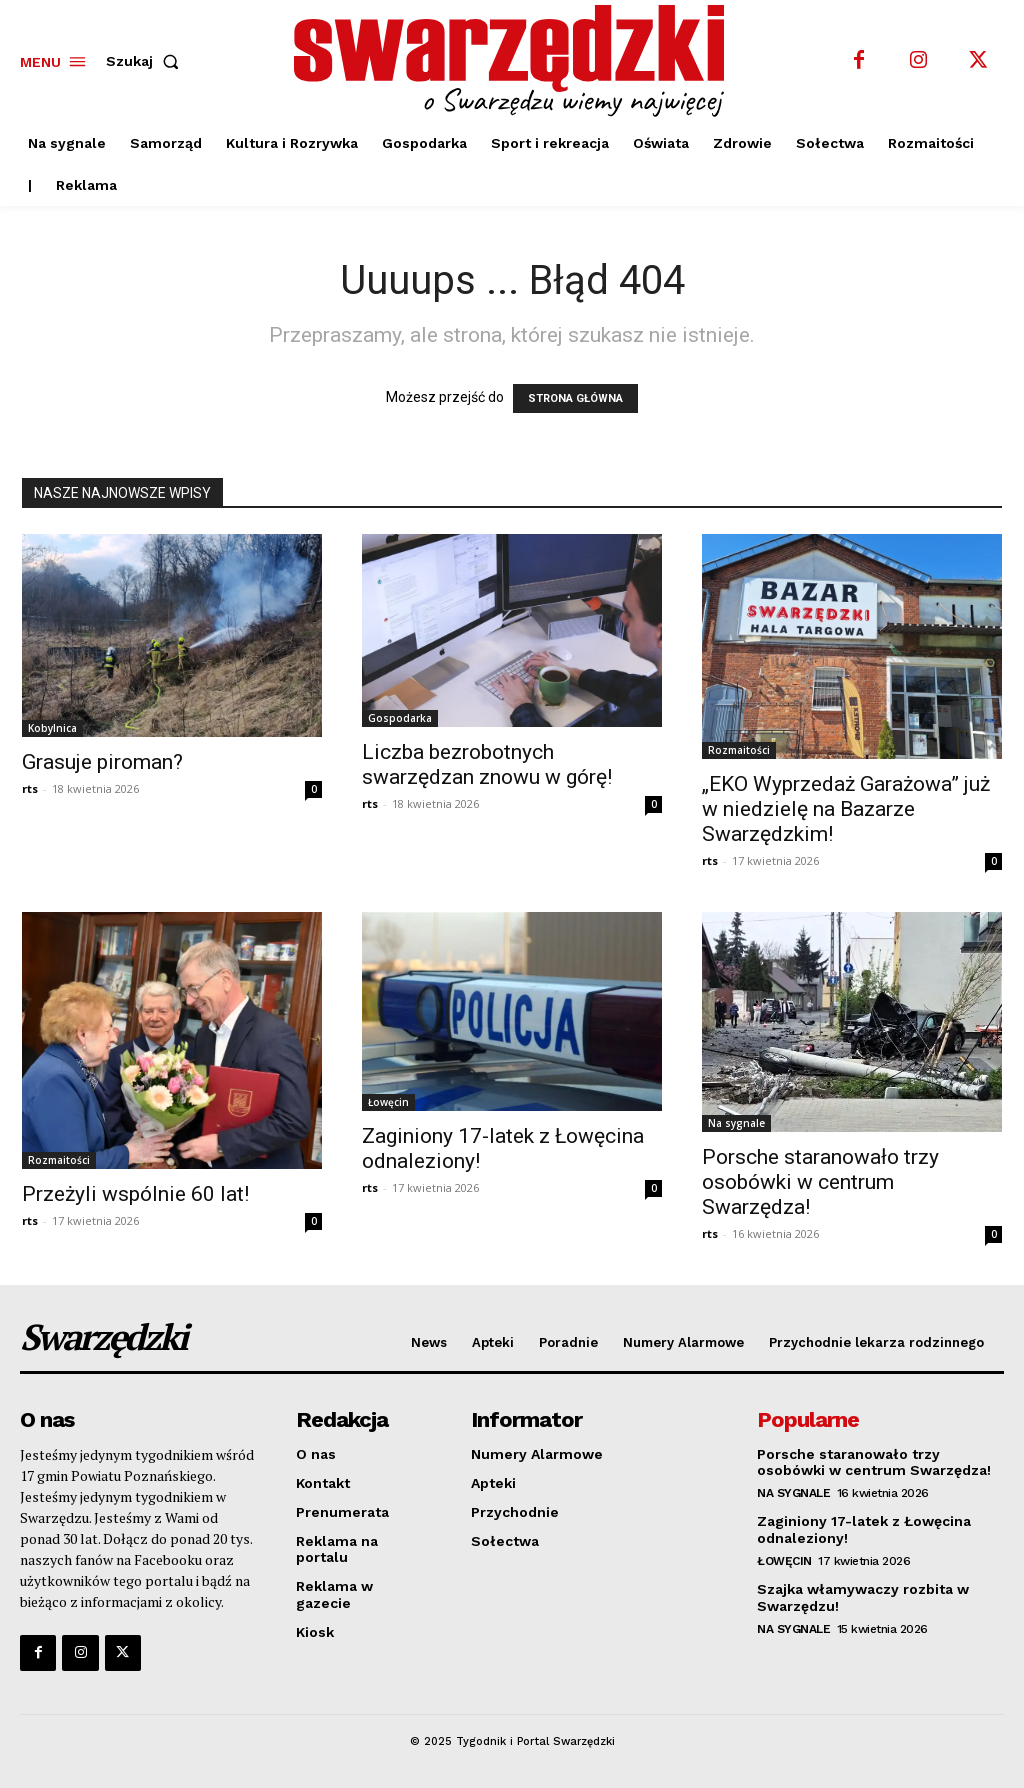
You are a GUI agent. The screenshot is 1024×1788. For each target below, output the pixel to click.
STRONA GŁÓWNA (575, 398)
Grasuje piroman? (102, 762)
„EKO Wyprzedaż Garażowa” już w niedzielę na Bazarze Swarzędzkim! (846, 809)
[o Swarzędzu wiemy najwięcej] (514, 61)
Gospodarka (400, 718)
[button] (146, 61)
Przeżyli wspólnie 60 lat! (135, 1194)
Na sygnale (736, 1123)
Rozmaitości (739, 750)
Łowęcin (388, 1102)
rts (30, 788)
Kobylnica (52, 728)
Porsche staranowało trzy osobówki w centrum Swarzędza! (820, 1182)
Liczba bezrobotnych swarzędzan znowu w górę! (487, 764)
